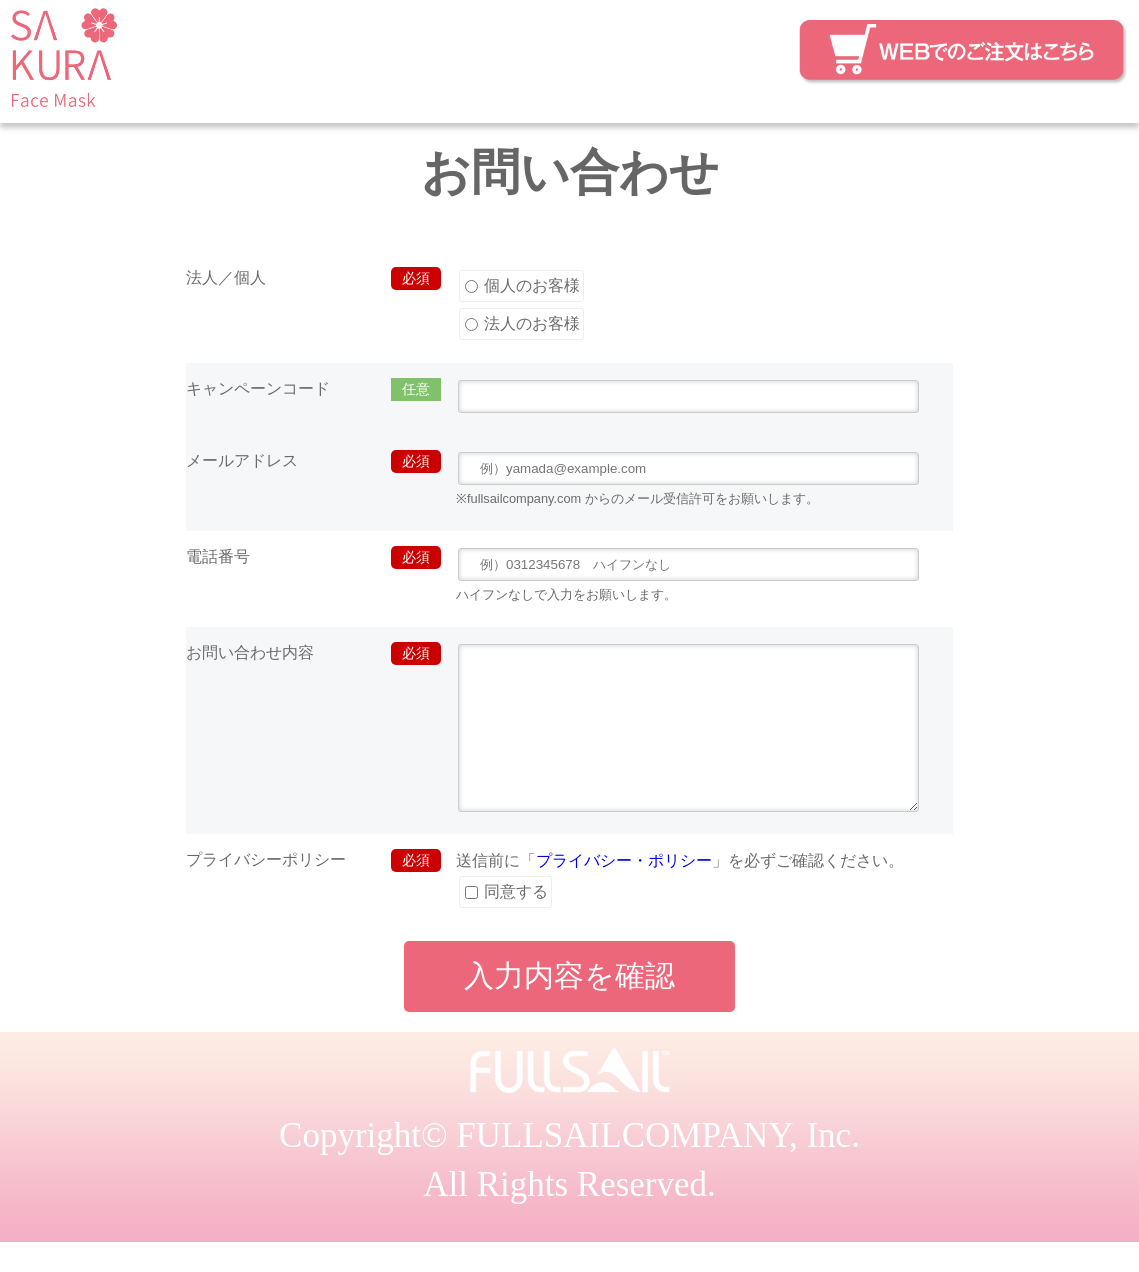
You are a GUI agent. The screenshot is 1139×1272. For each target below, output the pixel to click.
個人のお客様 (522, 285)
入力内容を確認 (569, 1005)
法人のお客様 (522, 323)
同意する (506, 921)
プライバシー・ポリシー (624, 890)
